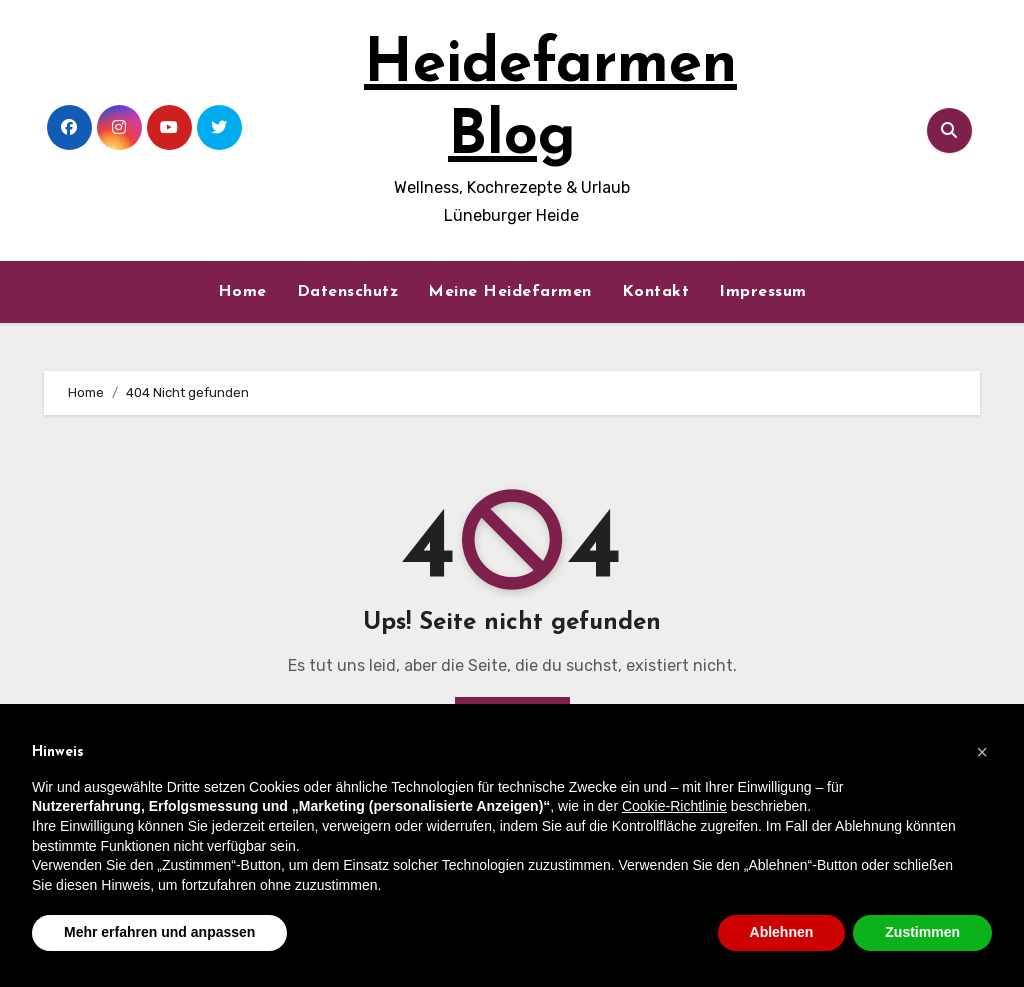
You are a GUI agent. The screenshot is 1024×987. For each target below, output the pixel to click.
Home (242, 292)
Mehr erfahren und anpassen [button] (159, 932)
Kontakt (656, 292)
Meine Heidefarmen (510, 292)
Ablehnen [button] (782, 932)
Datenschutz (348, 292)
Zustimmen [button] (922, 932)
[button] (982, 752)
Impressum (763, 292)
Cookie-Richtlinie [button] (674, 806)
